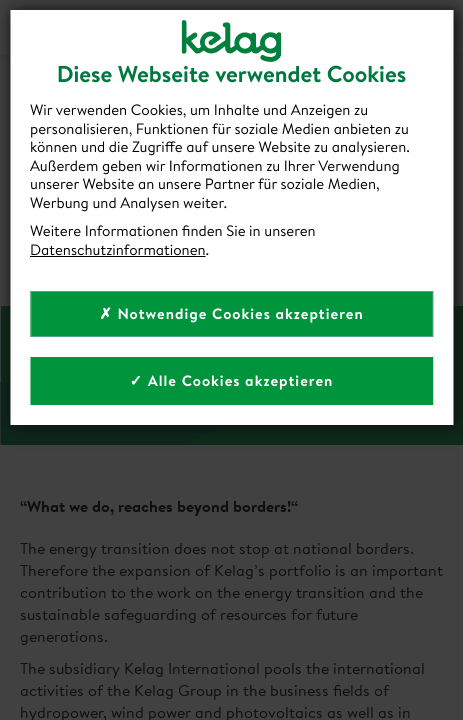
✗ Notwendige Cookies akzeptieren (231, 313)
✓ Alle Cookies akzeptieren (232, 380)
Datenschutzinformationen (118, 249)
